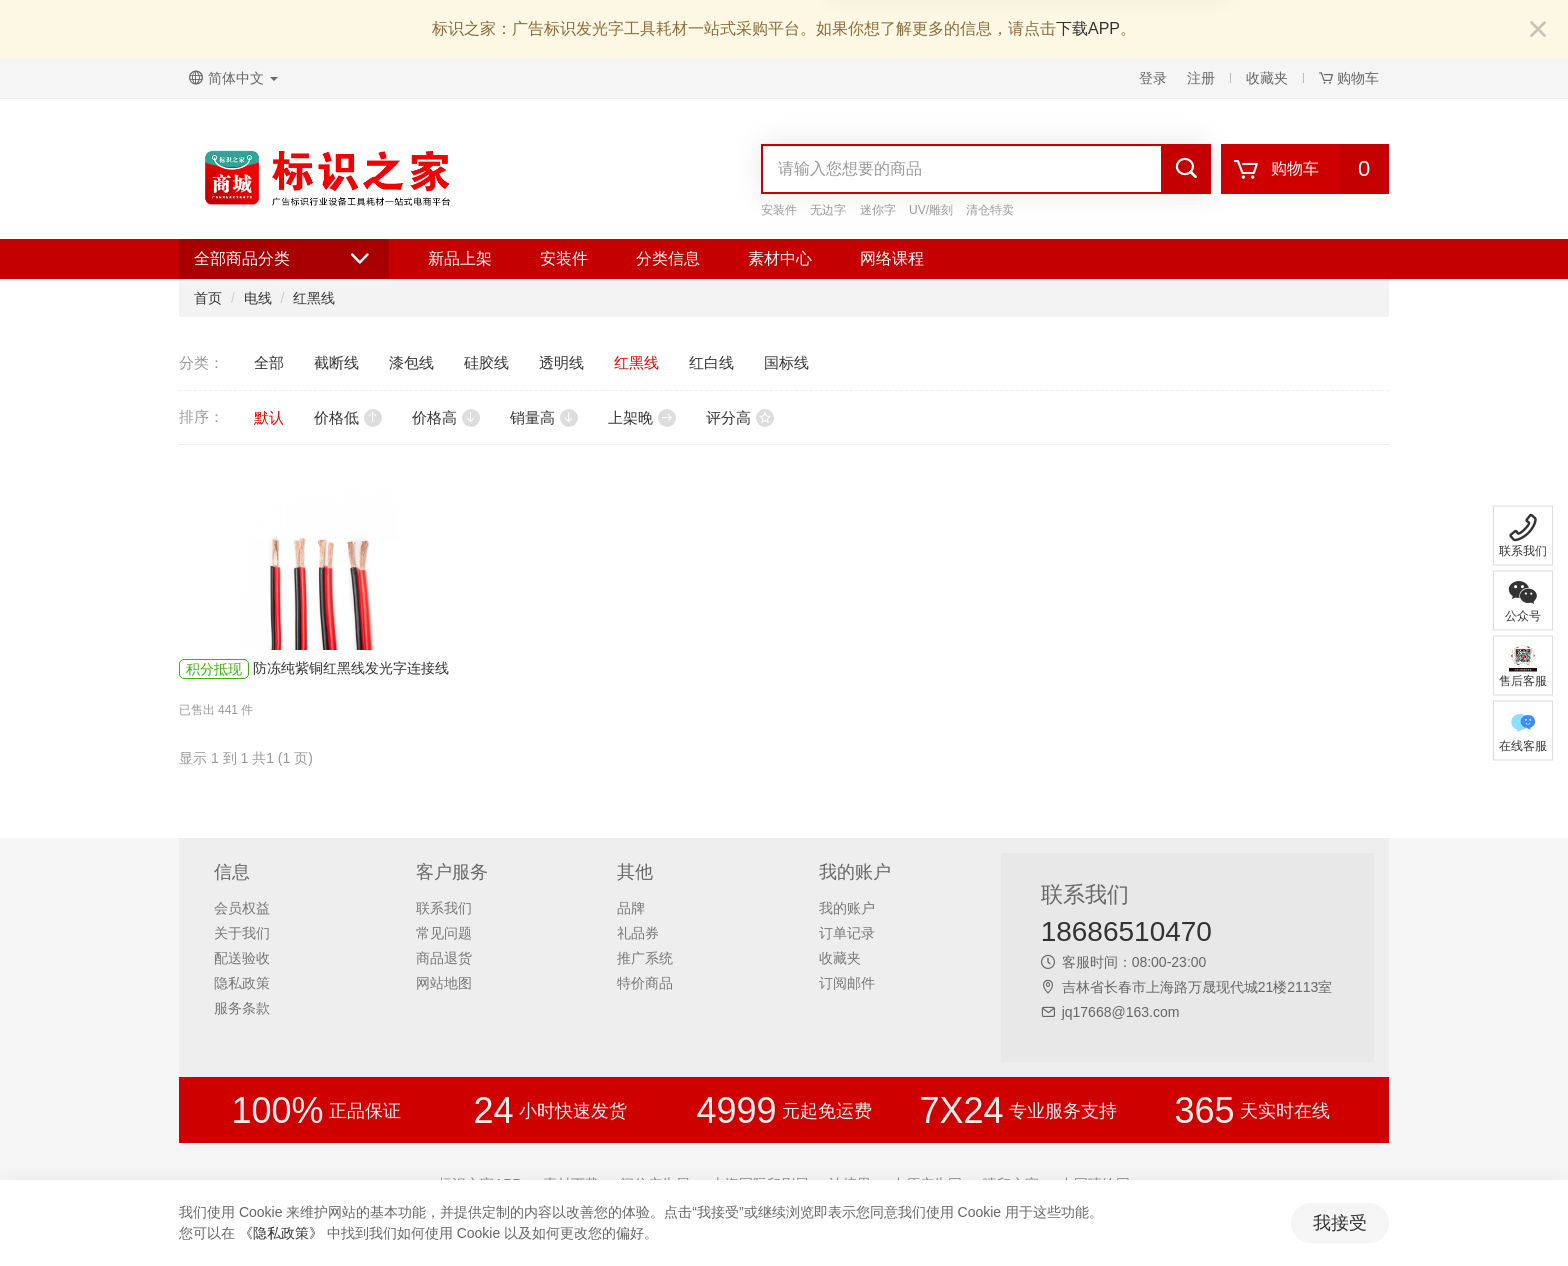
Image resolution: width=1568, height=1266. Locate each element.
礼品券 (638, 933)
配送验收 (242, 958)
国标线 (786, 362)
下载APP (1088, 28)
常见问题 (444, 933)
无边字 (828, 210)
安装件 (779, 210)
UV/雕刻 (931, 210)
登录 (1153, 78)
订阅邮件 (847, 983)
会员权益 (242, 908)
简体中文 (233, 78)
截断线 (336, 362)
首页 (208, 298)
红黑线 (314, 298)
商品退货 (444, 958)
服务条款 (242, 1008)
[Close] (1538, 30)
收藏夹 (1267, 78)
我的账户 (847, 908)
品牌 (631, 908)
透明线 (561, 362)
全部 (269, 362)
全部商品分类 (284, 259)
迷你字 (878, 210)
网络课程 (892, 258)
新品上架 (460, 258)
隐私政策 (242, 983)
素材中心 (780, 258)
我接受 (1340, 1223)
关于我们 (242, 933)
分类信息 (668, 258)
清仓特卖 (990, 210)
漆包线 (411, 362)
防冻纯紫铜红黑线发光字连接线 (351, 668)
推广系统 (645, 958)
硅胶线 (486, 362)
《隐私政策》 (281, 1233)
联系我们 (444, 908)
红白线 (711, 362)
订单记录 (847, 933)
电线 (258, 298)
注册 (1201, 78)
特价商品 (645, 983)
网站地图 (444, 983)
